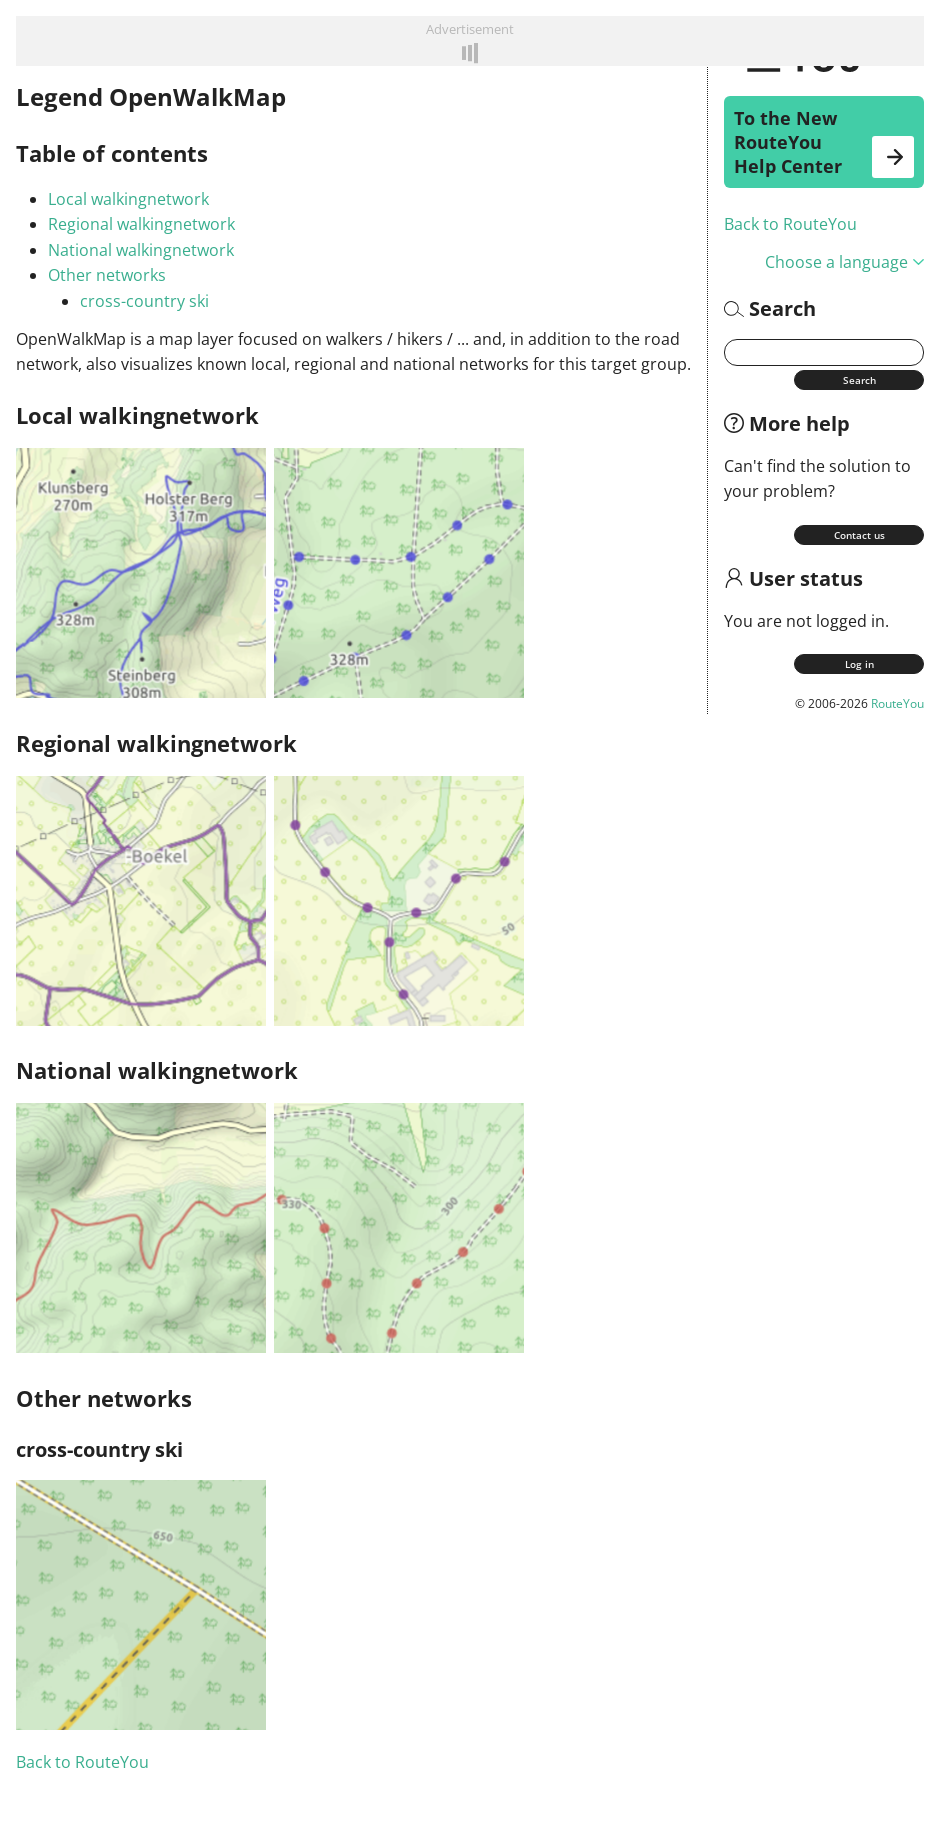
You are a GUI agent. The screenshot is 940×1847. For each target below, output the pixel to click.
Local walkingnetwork (128, 199)
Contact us (859, 535)
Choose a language (844, 262)
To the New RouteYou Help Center (824, 142)
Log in (859, 664)
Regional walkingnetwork (141, 224)
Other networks (107, 275)
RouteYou (897, 703)
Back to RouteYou (790, 224)
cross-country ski (144, 301)
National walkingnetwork (141, 250)
